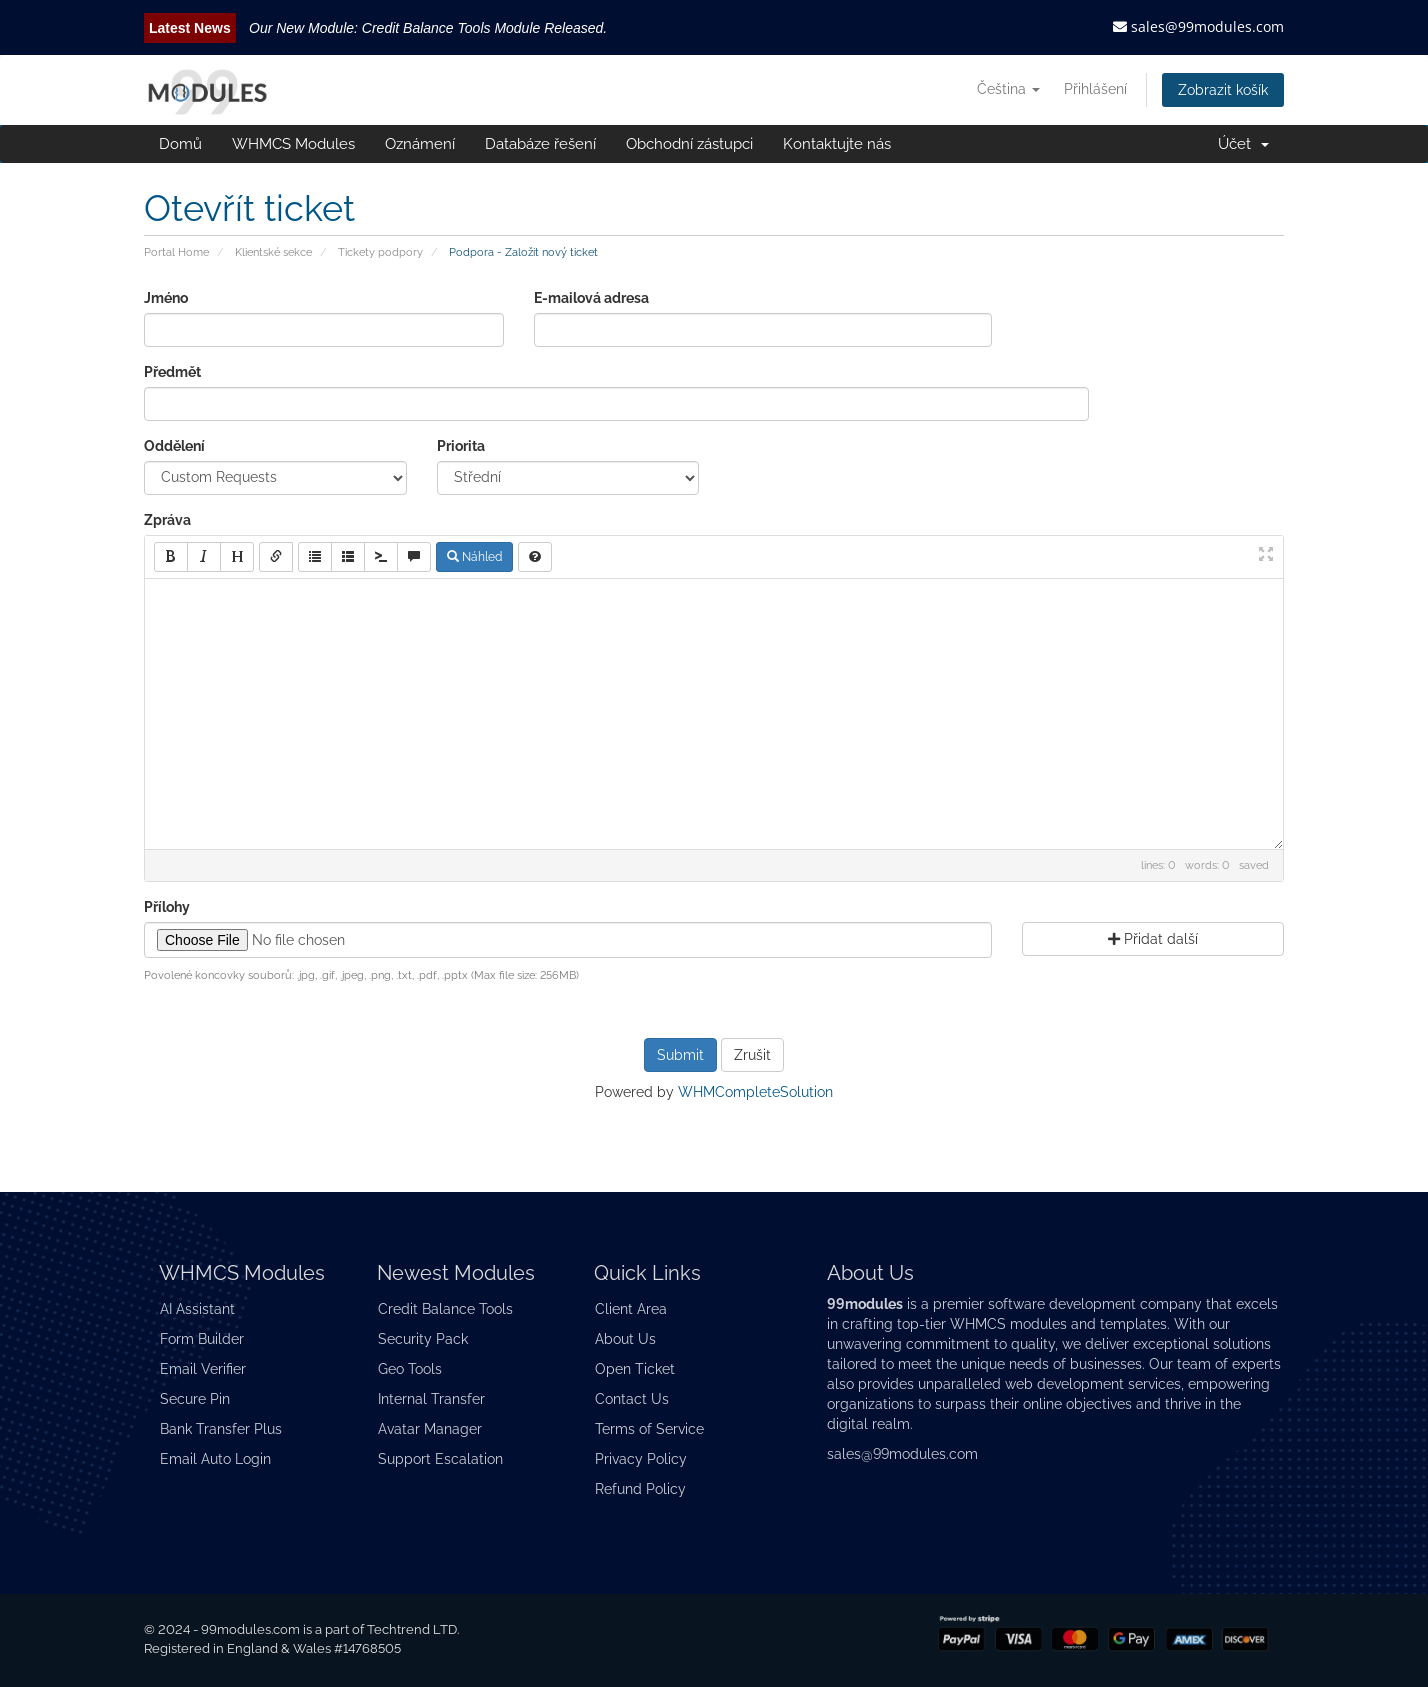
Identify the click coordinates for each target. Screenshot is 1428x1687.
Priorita (461, 446)
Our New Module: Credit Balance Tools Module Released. (428, 28)
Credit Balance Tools (445, 1309)
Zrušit (752, 1055)
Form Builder (202, 1339)
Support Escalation (440, 1459)
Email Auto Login (215, 1459)
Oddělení (174, 446)
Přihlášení (1095, 89)
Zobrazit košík (1223, 90)
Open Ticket (635, 1369)
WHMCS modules (1008, 1324)
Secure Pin (195, 1399)
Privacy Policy (641, 1459)
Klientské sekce (273, 252)
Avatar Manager (430, 1429)
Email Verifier (203, 1369)
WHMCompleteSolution (755, 1092)
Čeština (1008, 89)
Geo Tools (410, 1369)
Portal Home (176, 252)
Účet (1243, 144)
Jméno (166, 298)
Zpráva (167, 520)
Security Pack (423, 1339)
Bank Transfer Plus (221, 1429)
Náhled (474, 557)
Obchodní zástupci (689, 144)
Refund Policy (640, 1489)
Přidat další (1153, 939)
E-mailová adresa (591, 298)
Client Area (631, 1309)
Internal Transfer (431, 1399)
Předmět (172, 372)
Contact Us (632, 1399)
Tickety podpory (380, 252)
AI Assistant (197, 1309)
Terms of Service (649, 1429)
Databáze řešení (540, 144)
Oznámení (420, 144)
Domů (180, 144)
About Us (625, 1339)
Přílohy (167, 907)
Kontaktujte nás (837, 144)
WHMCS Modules (293, 144)
